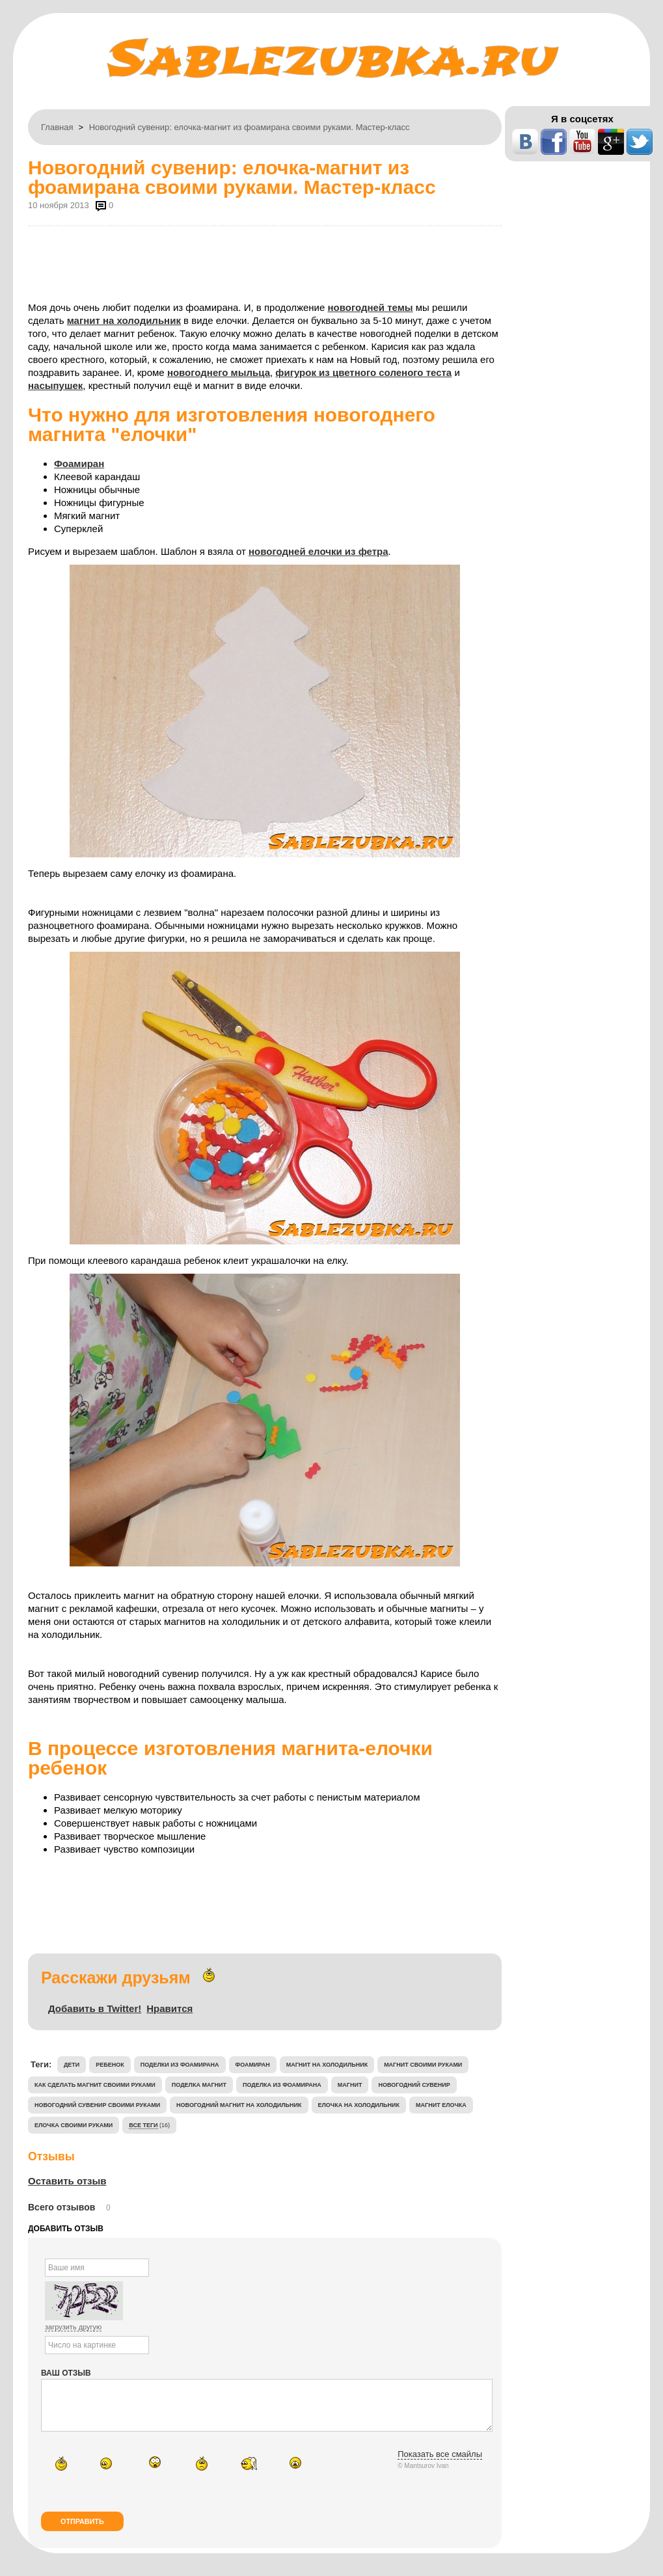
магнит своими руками (423, 2064)
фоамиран (253, 2064)
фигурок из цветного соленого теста (363, 372)
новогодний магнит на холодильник (238, 2105)
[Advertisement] (265, 262)
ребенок (110, 2064)
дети (71, 2064)
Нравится (169, 2008)
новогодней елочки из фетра (318, 551)
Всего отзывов (61, 2207)
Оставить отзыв (67, 2180)
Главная (57, 127)
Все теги (143, 2125)
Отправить (82, 2531)
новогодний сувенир (414, 2085)
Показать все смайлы (440, 2464)
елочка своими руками (73, 2125)
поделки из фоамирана (180, 2064)
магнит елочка (441, 2105)
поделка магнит (199, 2085)
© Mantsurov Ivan (423, 2475)
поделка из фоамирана (282, 2085)
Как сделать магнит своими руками (95, 2085)
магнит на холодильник (124, 320)
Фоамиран (79, 463)
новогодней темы (370, 307)
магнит (350, 2085)
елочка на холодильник (359, 2105)
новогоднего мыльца (218, 372)
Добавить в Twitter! (94, 2008)
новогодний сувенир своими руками (97, 2105)
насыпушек (55, 385)
